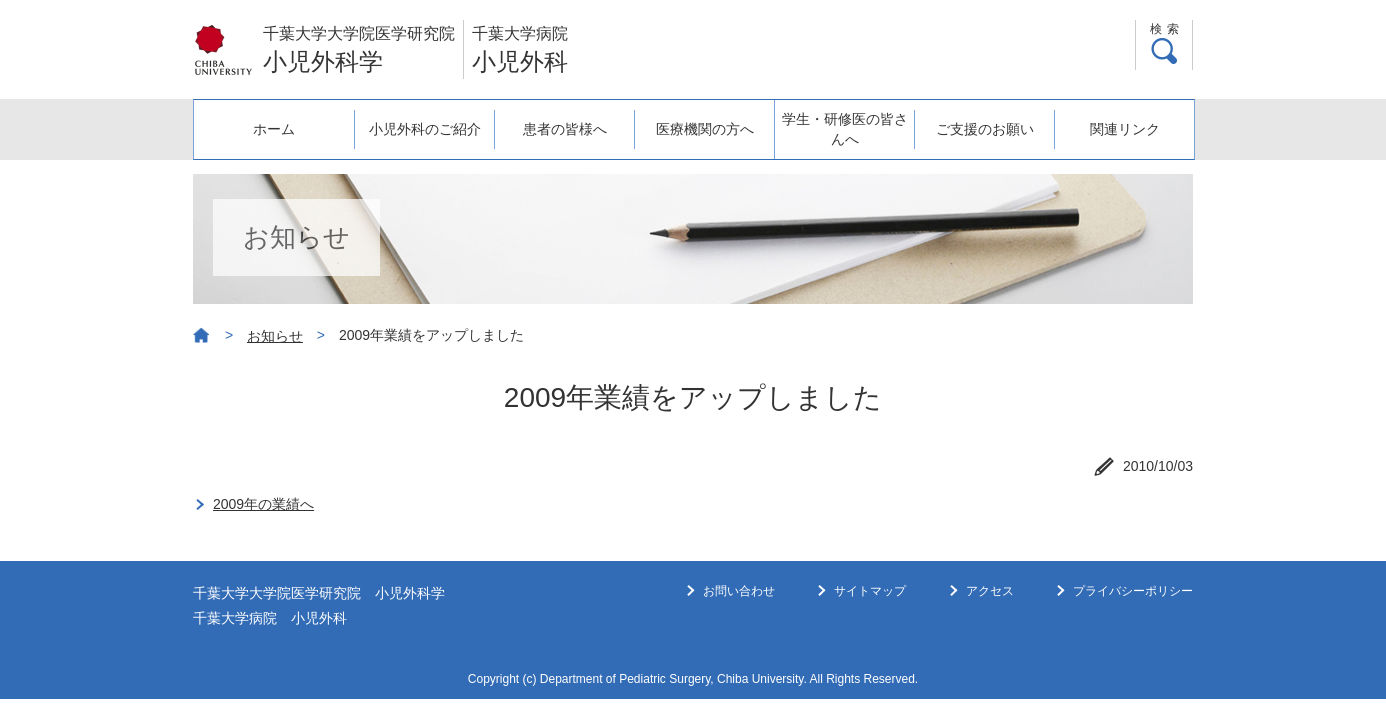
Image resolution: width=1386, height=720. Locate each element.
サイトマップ (870, 591)
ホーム (274, 129)
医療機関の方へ (705, 129)
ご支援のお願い (985, 129)
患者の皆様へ (565, 129)
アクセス (990, 591)
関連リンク (1125, 129)
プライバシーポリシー (1133, 591)
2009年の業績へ (263, 504)
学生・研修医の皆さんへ (845, 129)
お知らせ (275, 336)
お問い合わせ (739, 591)
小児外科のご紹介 (425, 129)
